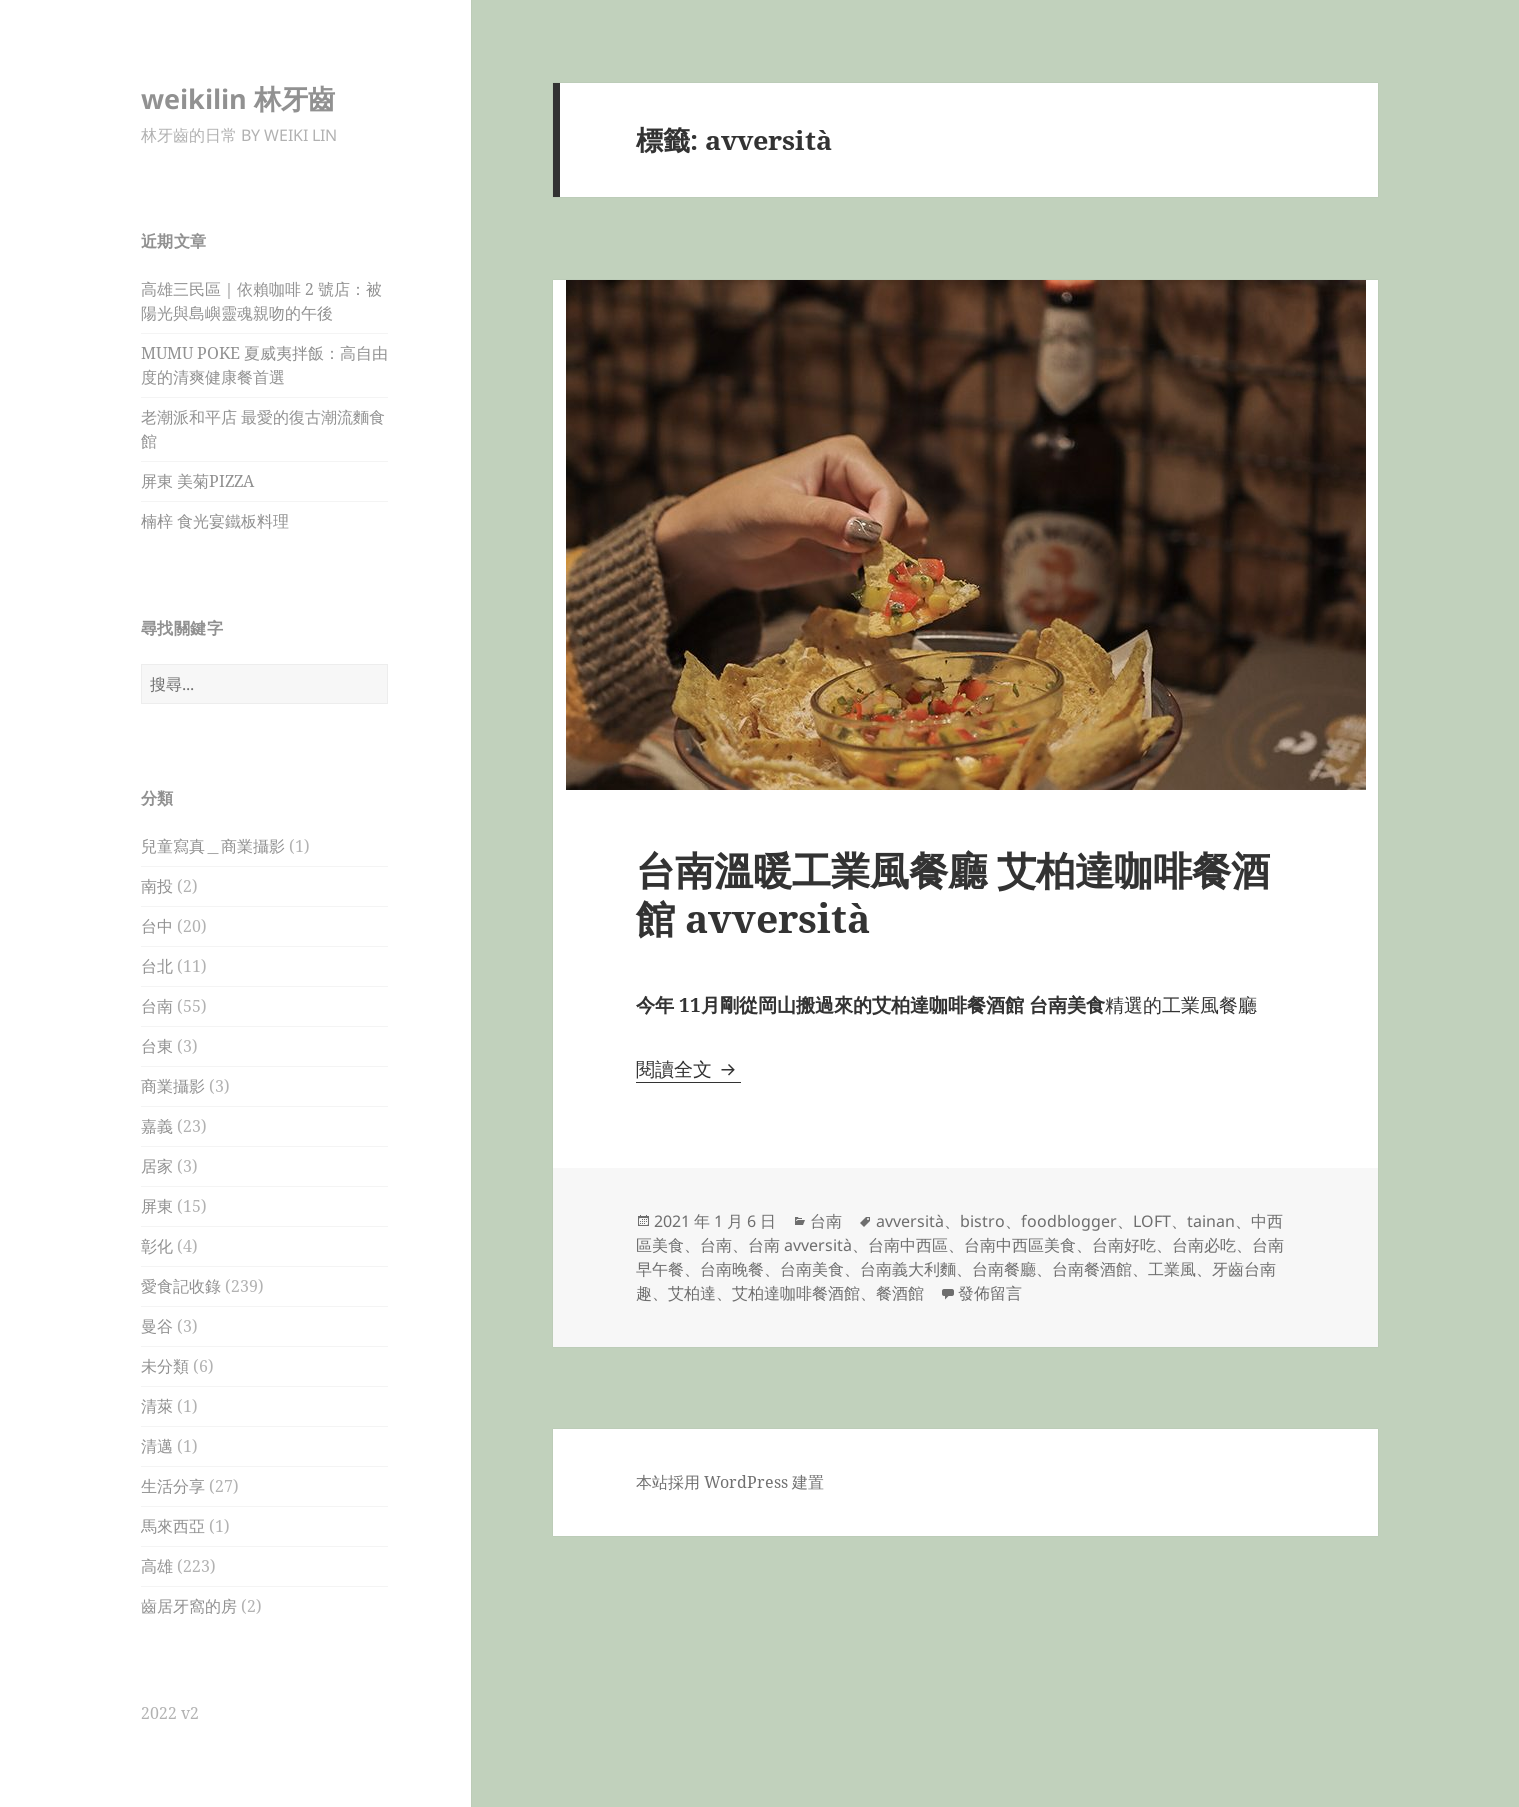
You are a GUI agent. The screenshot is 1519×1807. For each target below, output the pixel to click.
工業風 (1172, 1269)
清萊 (157, 1406)
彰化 (157, 1246)
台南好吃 (1124, 1245)
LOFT (1152, 1221)
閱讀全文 (688, 1069)
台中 (157, 926)
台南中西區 (908, 1245)
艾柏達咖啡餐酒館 (796, 1293)
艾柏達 (692, 1293)
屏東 (157, 1206)
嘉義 (157, 1126)
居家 (157, 1166)
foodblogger (1069, 1221)
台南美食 (812, 1269)
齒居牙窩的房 (189, 1606)
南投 (157, 886)
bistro (982, 1221)
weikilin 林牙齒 (238, 98)
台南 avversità (800, 1245)
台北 (157, 966)
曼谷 (157, 1326)
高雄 (157, 1566)
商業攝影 (173, 1086)
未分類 (165, 1366)
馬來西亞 (173, 1526)
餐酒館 (900, 1293)
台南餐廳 (1004, 1269)
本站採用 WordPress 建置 (730, 1482)
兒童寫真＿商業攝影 (213, 846)
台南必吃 (1204, 1245)
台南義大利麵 (908, 1269)
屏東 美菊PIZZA (197, 481)
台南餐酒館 (1092, 1269)
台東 (157, 1046)
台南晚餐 (732, 1269)
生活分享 (173, 1486)
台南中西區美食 (1020, 1245)
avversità (910, 1221)
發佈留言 (990, 1293)
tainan (1211, 1221)
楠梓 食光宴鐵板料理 (215, 521)
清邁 (157, 1446)
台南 (157, 1006)
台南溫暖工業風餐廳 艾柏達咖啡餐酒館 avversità (953, 893)
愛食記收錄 (181, 1286)
